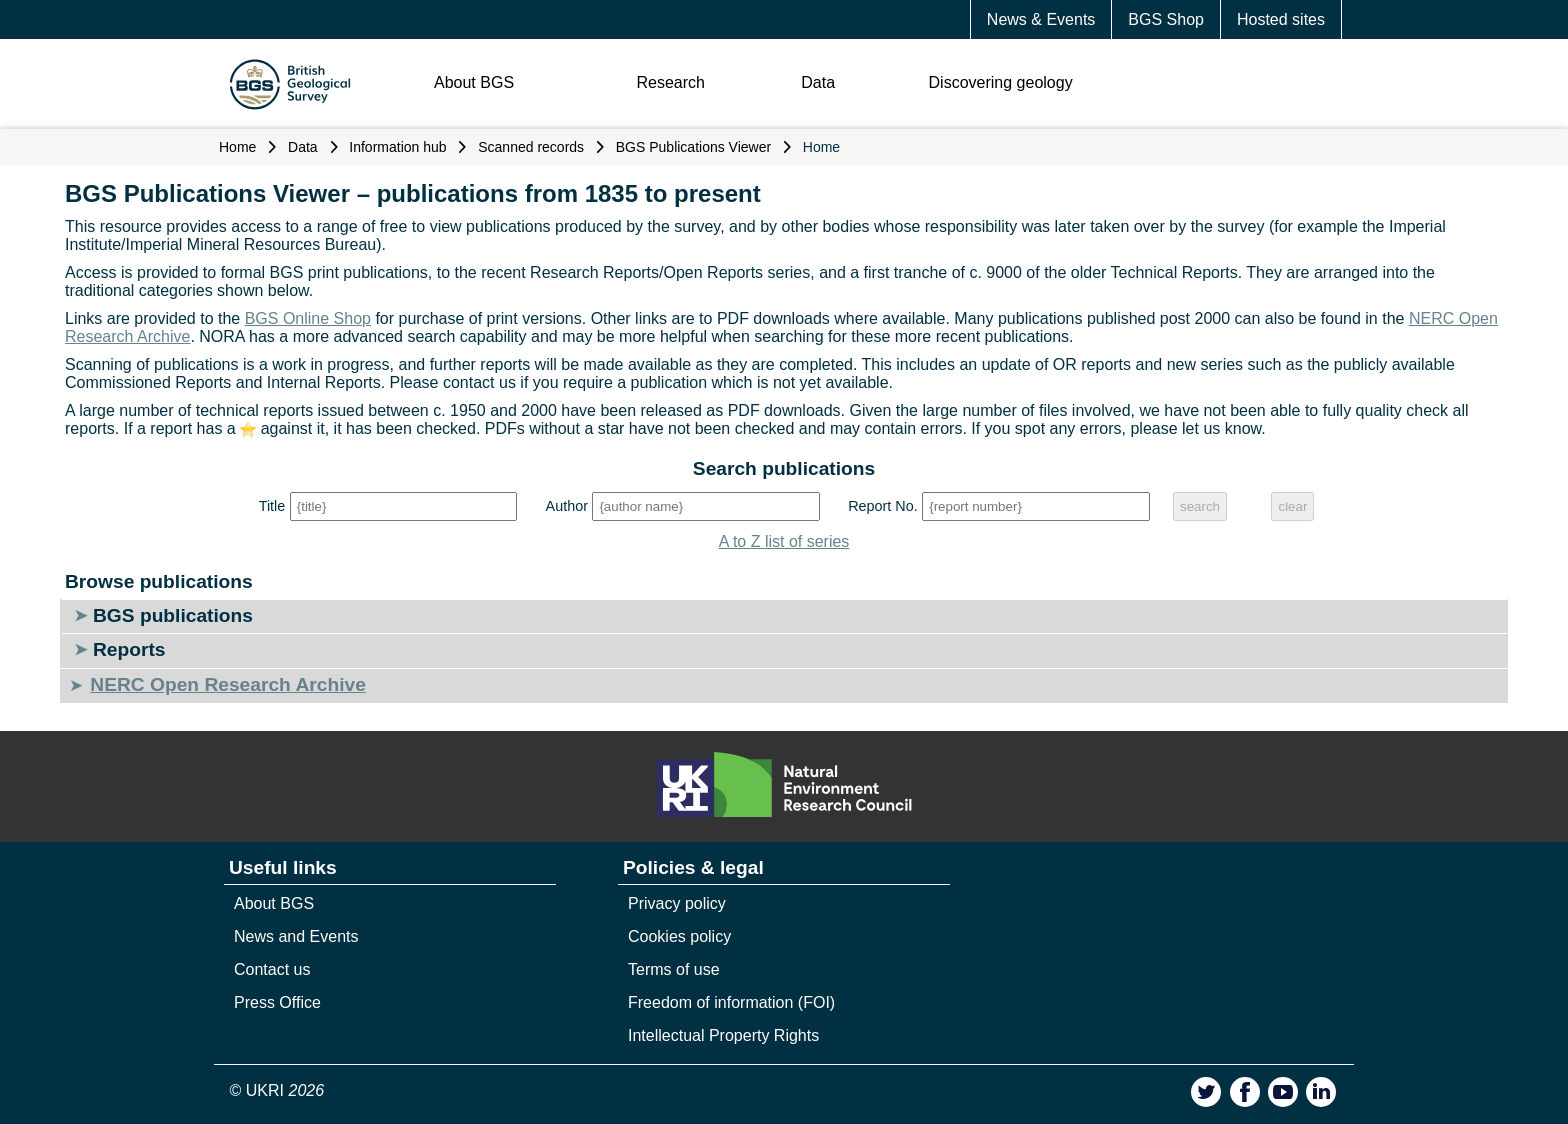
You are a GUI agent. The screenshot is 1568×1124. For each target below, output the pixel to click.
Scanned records (531, 147)
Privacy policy (677, 903)
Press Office (277, 1002)
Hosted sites (1281, 19)
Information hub (397, 147)
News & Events (1041, 19)
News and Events (296, 936)
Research (670, 82)
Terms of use (674, 969)
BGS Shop (1166, 19)
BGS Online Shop (308, 318)
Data (818, 82)
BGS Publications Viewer (693, 147)
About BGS (474, 82)
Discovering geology (1001, 82)
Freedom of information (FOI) (731, 1002)
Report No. (883, 506)
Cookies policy (679, 936)
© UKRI (277, 1090)
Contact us (272, 969)
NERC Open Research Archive (227, 684)
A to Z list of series (784, 541)
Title (272, 506)
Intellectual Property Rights (723, 1035)
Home (237, 147)
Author (567, 506)
